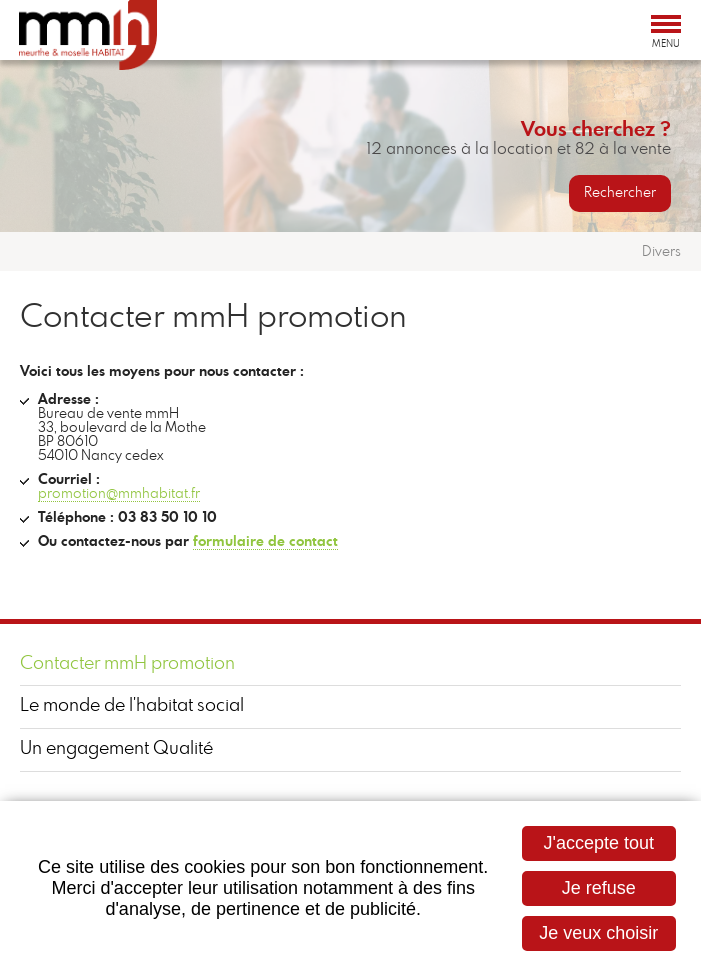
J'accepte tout (598, 843)
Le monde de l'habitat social (132, 706)
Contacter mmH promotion (127, 664)
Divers (661, 252)
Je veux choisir (598, 933)
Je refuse (599, 888)
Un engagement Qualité (116, 749)
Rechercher (620, 193)
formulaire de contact (265, 542)
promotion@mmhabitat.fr (119, 494)
